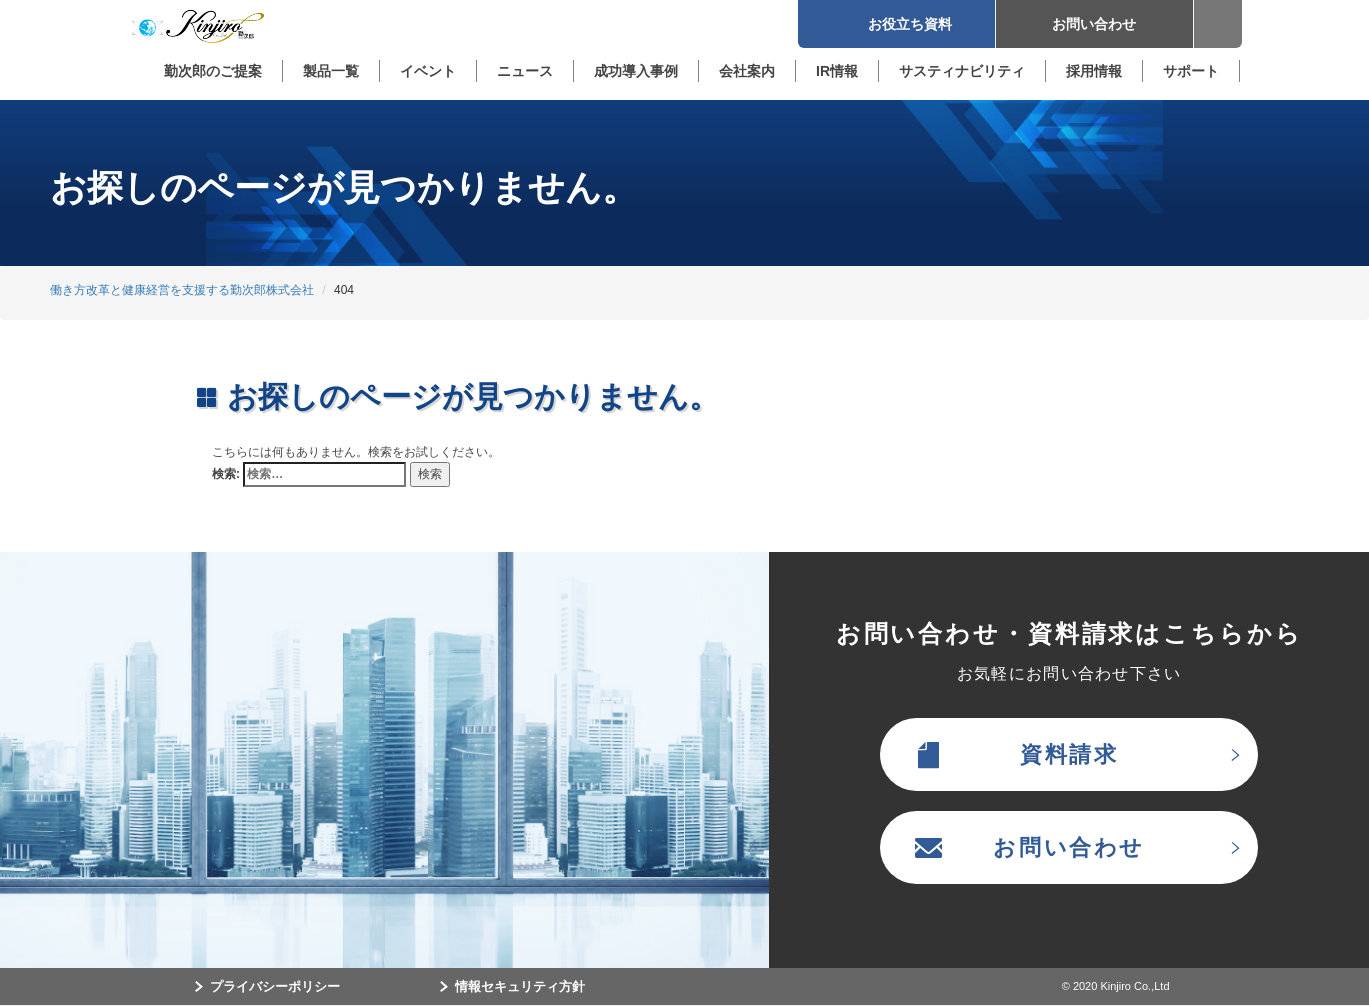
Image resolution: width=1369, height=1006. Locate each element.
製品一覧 (331, 71)
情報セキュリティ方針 (520, 986)
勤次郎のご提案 (213, 71)
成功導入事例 (636, 71)
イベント (428, 71)
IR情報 (837, 71)
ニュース (525, 71)
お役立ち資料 (896, 24)
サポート (1191, 71)
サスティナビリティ (962, 71)
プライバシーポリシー (275, 986)
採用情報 (1094, 71)
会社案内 (747, 71)
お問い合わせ (1094, 24)
